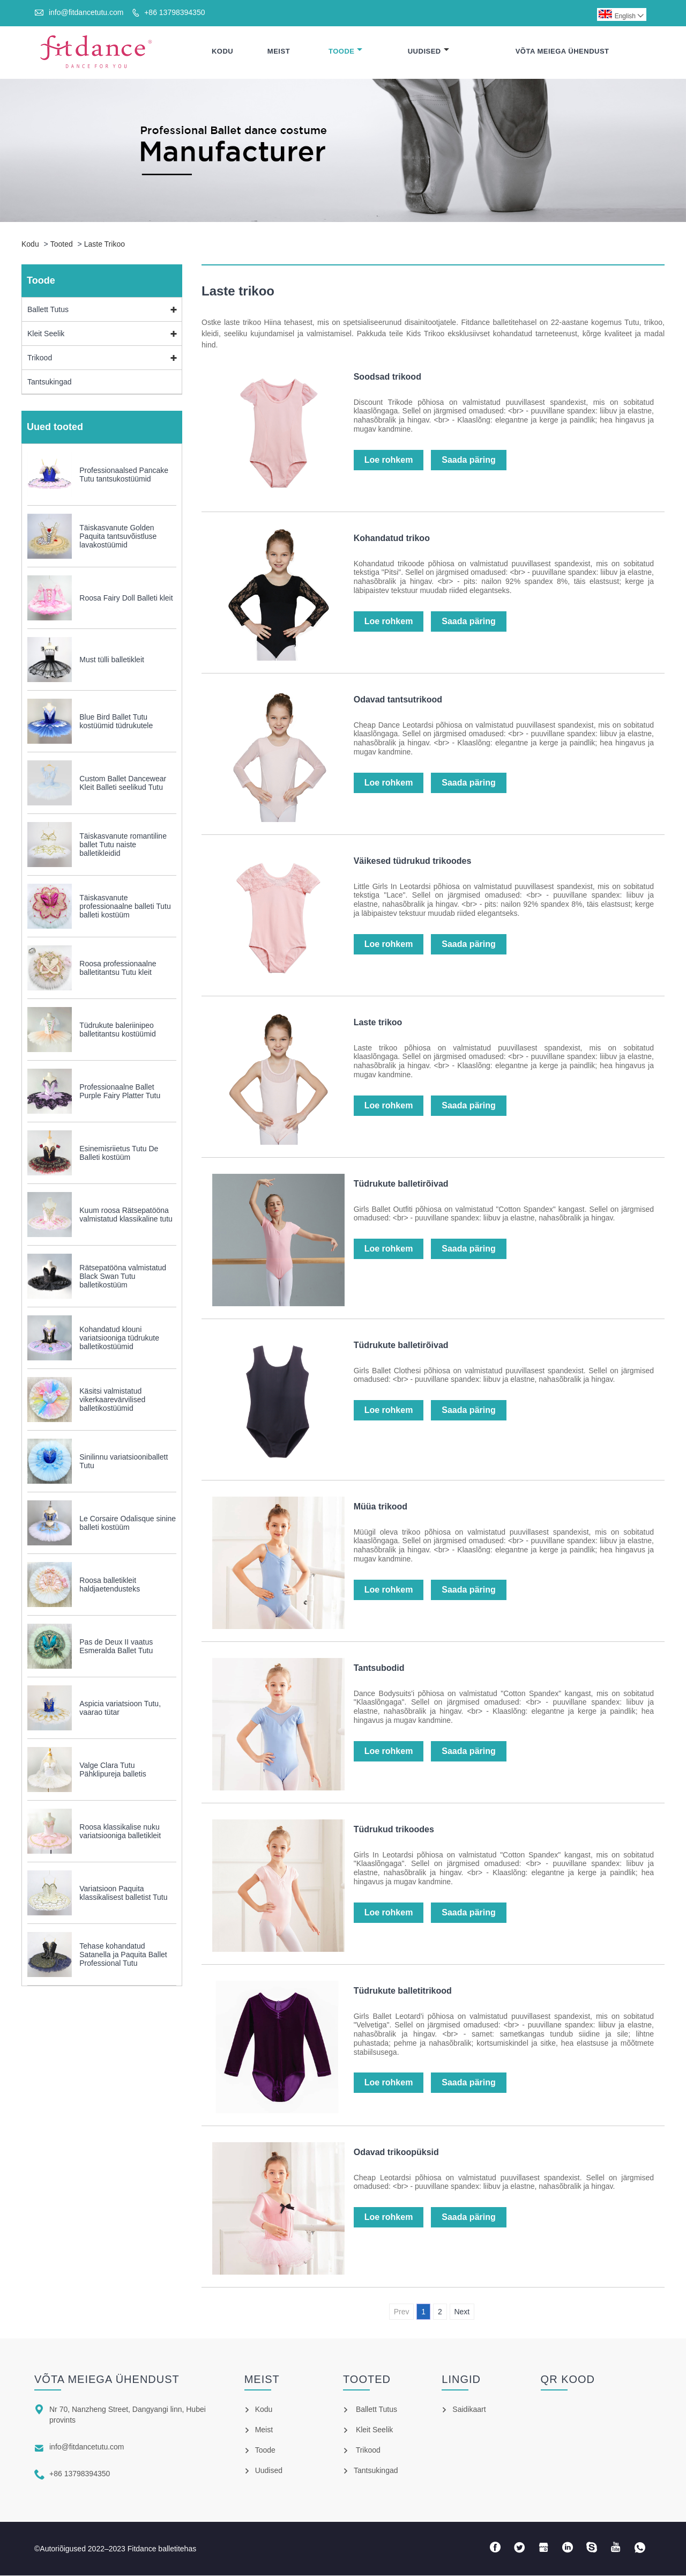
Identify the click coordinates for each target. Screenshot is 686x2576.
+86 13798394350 (174, 12)
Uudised (428, 52)
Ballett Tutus (48, 310)
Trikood (39, 358)
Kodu (222, 52)
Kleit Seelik (45, 334)
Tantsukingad (49, 382)
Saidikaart (469, 2409)
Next (461, 2312)
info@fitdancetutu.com (86, 12)
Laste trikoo (104, 244)
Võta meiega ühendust (562, 52)
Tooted (61, 244)
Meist (278, 52)
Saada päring (468, 460)
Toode (346, 52)
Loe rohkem (388, 460)
